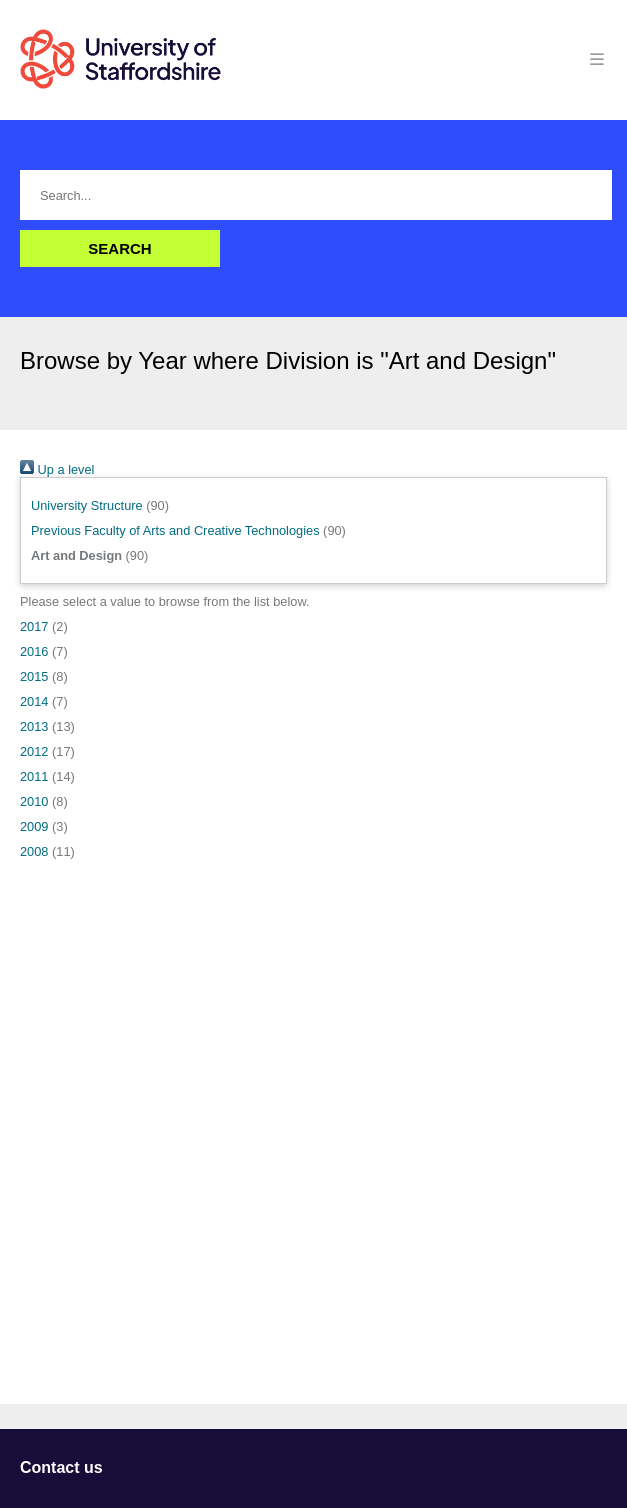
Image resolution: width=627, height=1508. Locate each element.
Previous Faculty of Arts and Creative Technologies (175, 530)
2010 (34, 801)
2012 (34, 751)
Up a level (57, 469)
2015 (34, 676)
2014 (34, 701)
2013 (34, 726)
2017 (34, 626)
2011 (34, 776)
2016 (34, 651)
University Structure (87, 505)
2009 (34, 826)
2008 (34, 851)
